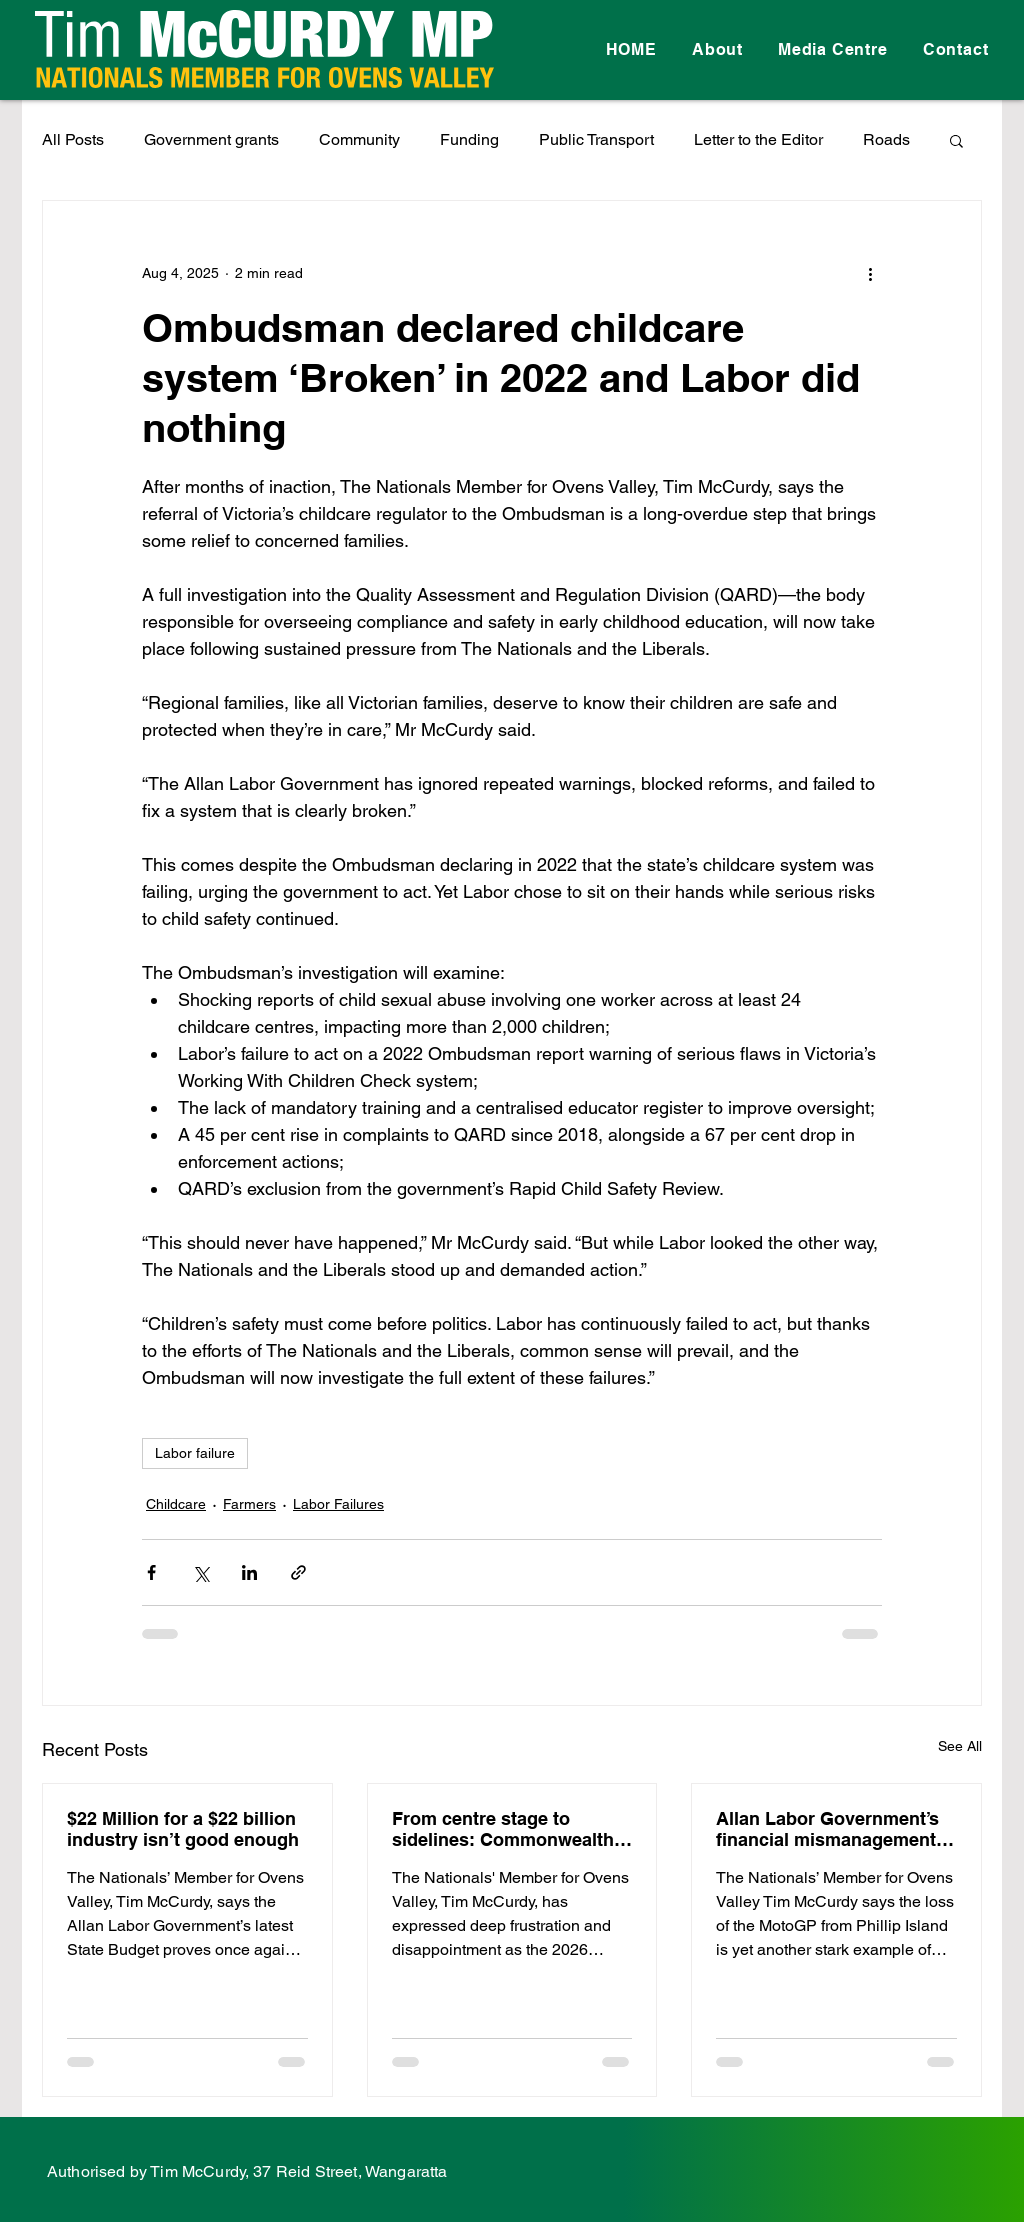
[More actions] (870, 273)
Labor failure (195, 1453)
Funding (469, 139)
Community (359, 139)
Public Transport (596, 139)
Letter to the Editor (758, 139)
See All (960, 1746)
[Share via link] (298, 1572)
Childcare (176, 1504)
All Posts (73, 139)
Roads (886, 139)
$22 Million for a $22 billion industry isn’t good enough (183, 1829)
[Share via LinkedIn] (249, 1572)
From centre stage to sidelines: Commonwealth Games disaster (503, 1829)
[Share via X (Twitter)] (200, 1572)
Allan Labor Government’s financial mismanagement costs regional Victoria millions (827, 1829)
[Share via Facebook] (151, 1572)
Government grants (211, 139)
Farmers (249, 1504)
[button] (956, 140)
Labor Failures (338, 1504)
